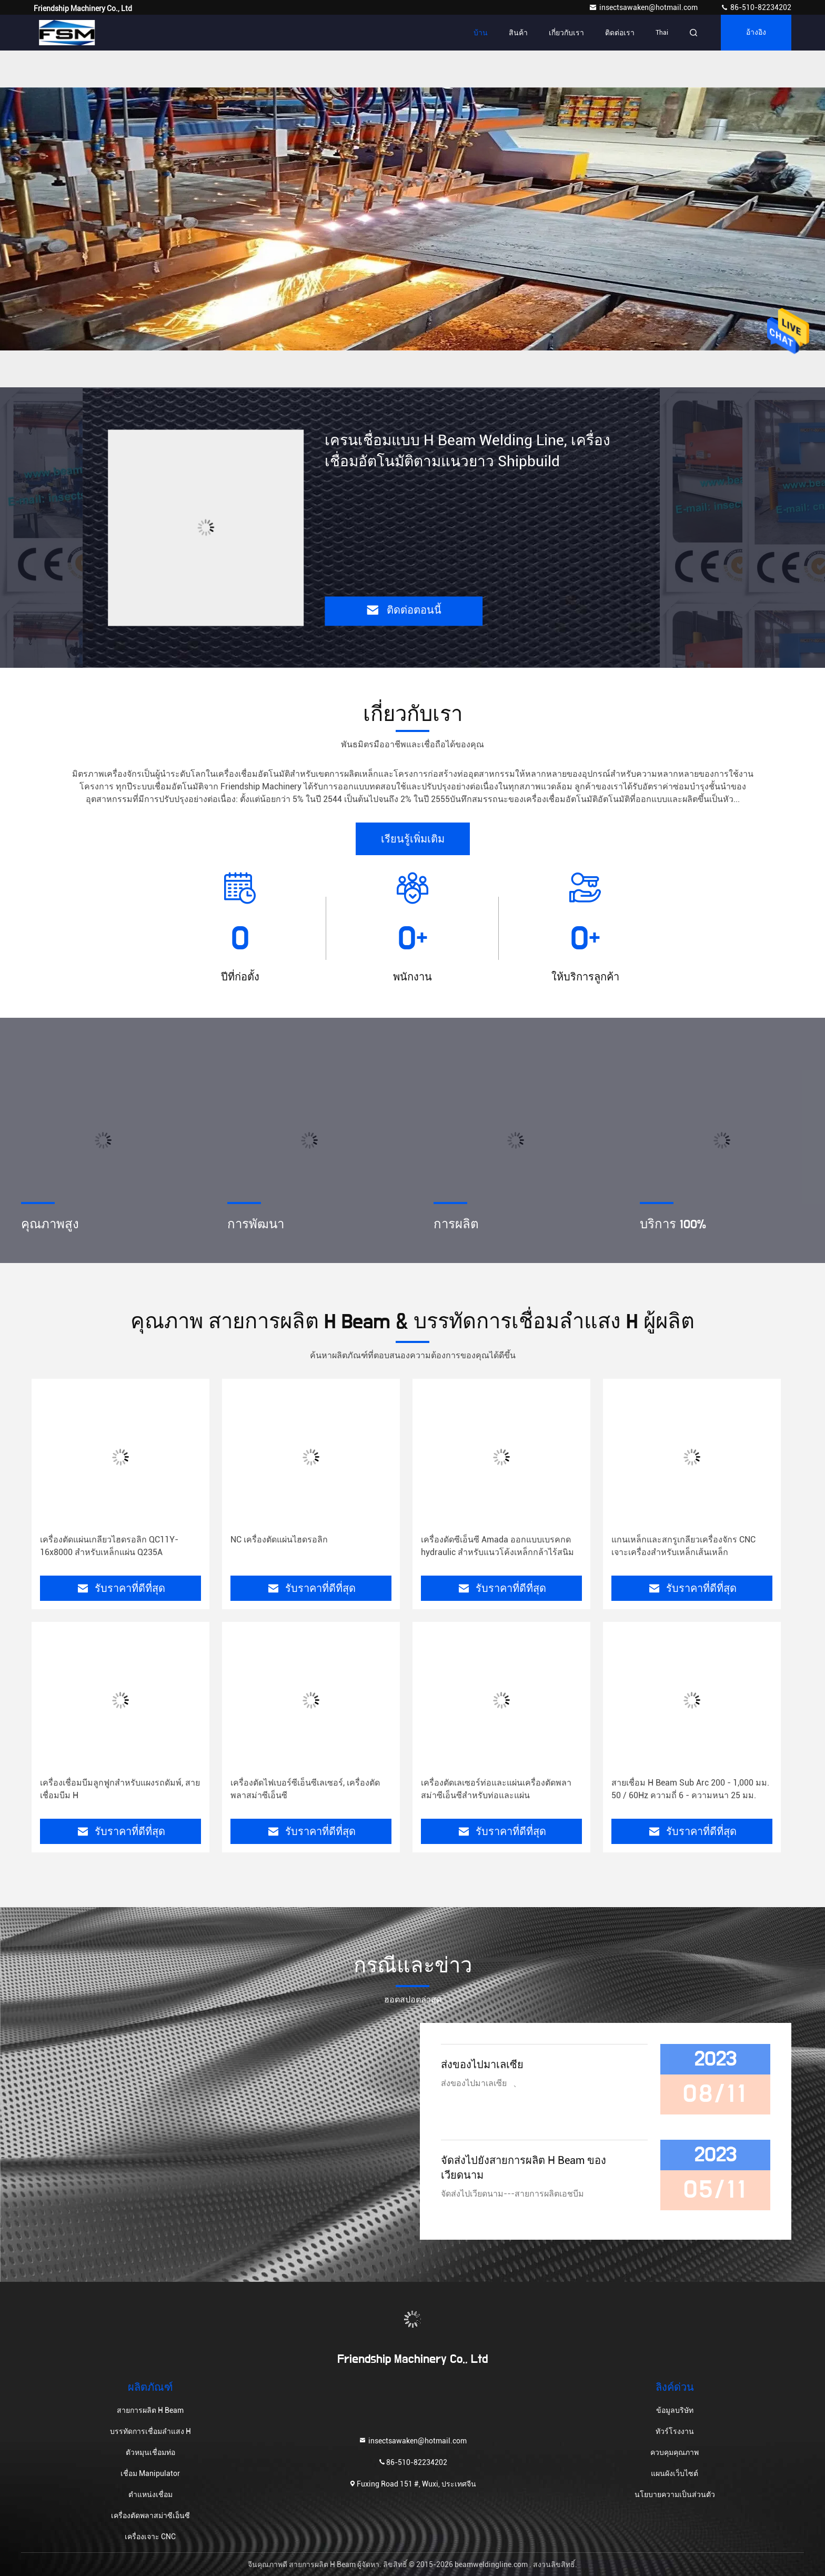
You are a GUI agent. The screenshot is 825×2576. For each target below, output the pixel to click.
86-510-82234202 (755, 7)
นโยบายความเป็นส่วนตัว (675, 2494)
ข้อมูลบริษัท (674, 2410)
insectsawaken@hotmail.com (644, 7)
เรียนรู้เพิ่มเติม (413, 839)
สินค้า (518, 32)
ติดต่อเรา (620, 32)
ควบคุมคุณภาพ (674, 2452)
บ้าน (481, 32)
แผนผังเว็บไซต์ (674, 2473)
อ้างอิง (756, 32)
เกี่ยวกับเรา (566, 32)
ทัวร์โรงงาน (675, 2431)
